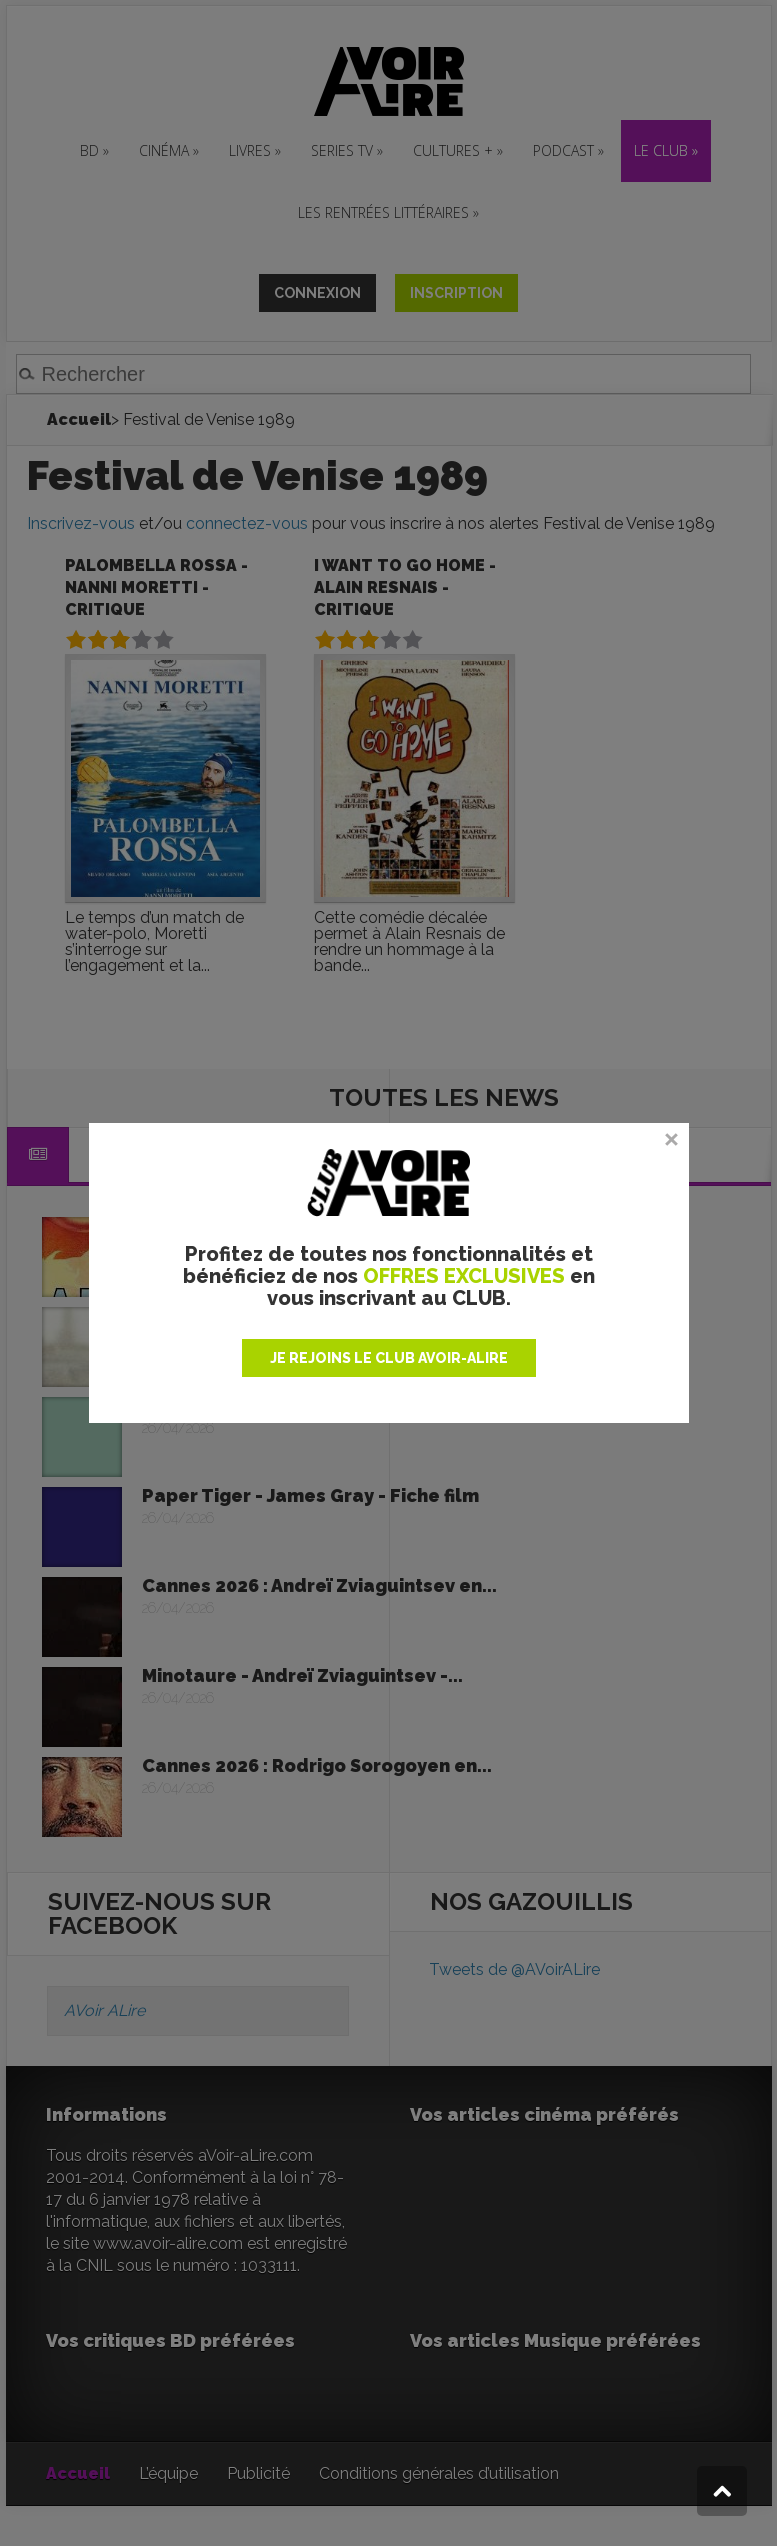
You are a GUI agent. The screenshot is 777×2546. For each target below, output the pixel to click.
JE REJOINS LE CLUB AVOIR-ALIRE (389, 1358)
